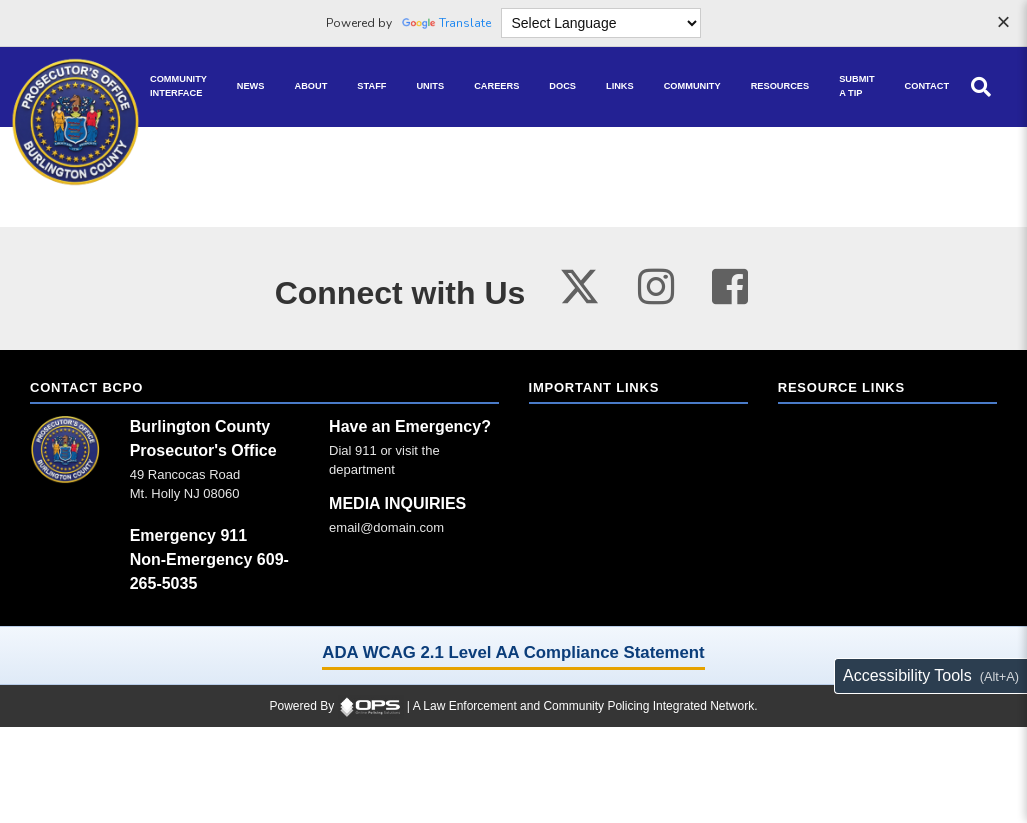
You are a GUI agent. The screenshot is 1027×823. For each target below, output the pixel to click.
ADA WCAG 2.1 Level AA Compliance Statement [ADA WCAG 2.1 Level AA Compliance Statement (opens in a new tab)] (513, 652)
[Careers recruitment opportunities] (496, 87)
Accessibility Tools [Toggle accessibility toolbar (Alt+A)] (907, 675)
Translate (446, 23)
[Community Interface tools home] (178, 87)
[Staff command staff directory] (371, 87)
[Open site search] (981, 87)
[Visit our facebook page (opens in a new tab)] (730, 286)
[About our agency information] (311, 87)
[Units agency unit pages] (430, 87)
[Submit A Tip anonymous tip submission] (856, 87)
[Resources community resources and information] (780, 87)
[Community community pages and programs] (692, 87)
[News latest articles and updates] (251, 87)
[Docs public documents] (562, 87)
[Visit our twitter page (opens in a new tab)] (579, 281)
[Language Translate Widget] (601, 23)
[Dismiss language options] (1003, 24)
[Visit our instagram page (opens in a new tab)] (656, 286)
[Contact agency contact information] (927, 87)
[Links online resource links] (620, 87)
